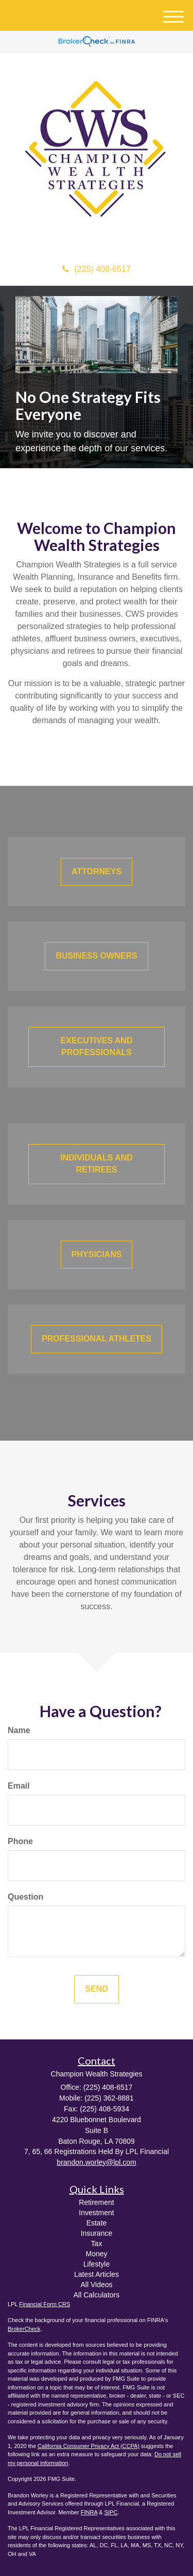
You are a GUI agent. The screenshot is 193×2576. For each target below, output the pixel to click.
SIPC (111, 2512)
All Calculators (96, 2295)
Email (19, 1785)
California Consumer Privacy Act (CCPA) (88, 2446)
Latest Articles (96, 2274)
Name (19, 1730)
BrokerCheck (24, 2329)
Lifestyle (96, 2264)
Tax (96, 2243)
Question (25, 1896)
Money (96, 2254)
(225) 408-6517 (96, 269)
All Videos (96, 2284)
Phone (20, 1841)
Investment (96, 2213)
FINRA (89, 2512)
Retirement (96, 2202)
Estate (96, 2223)
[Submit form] (96, 1989)
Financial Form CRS (44, 2304)
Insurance (96, 2233)
